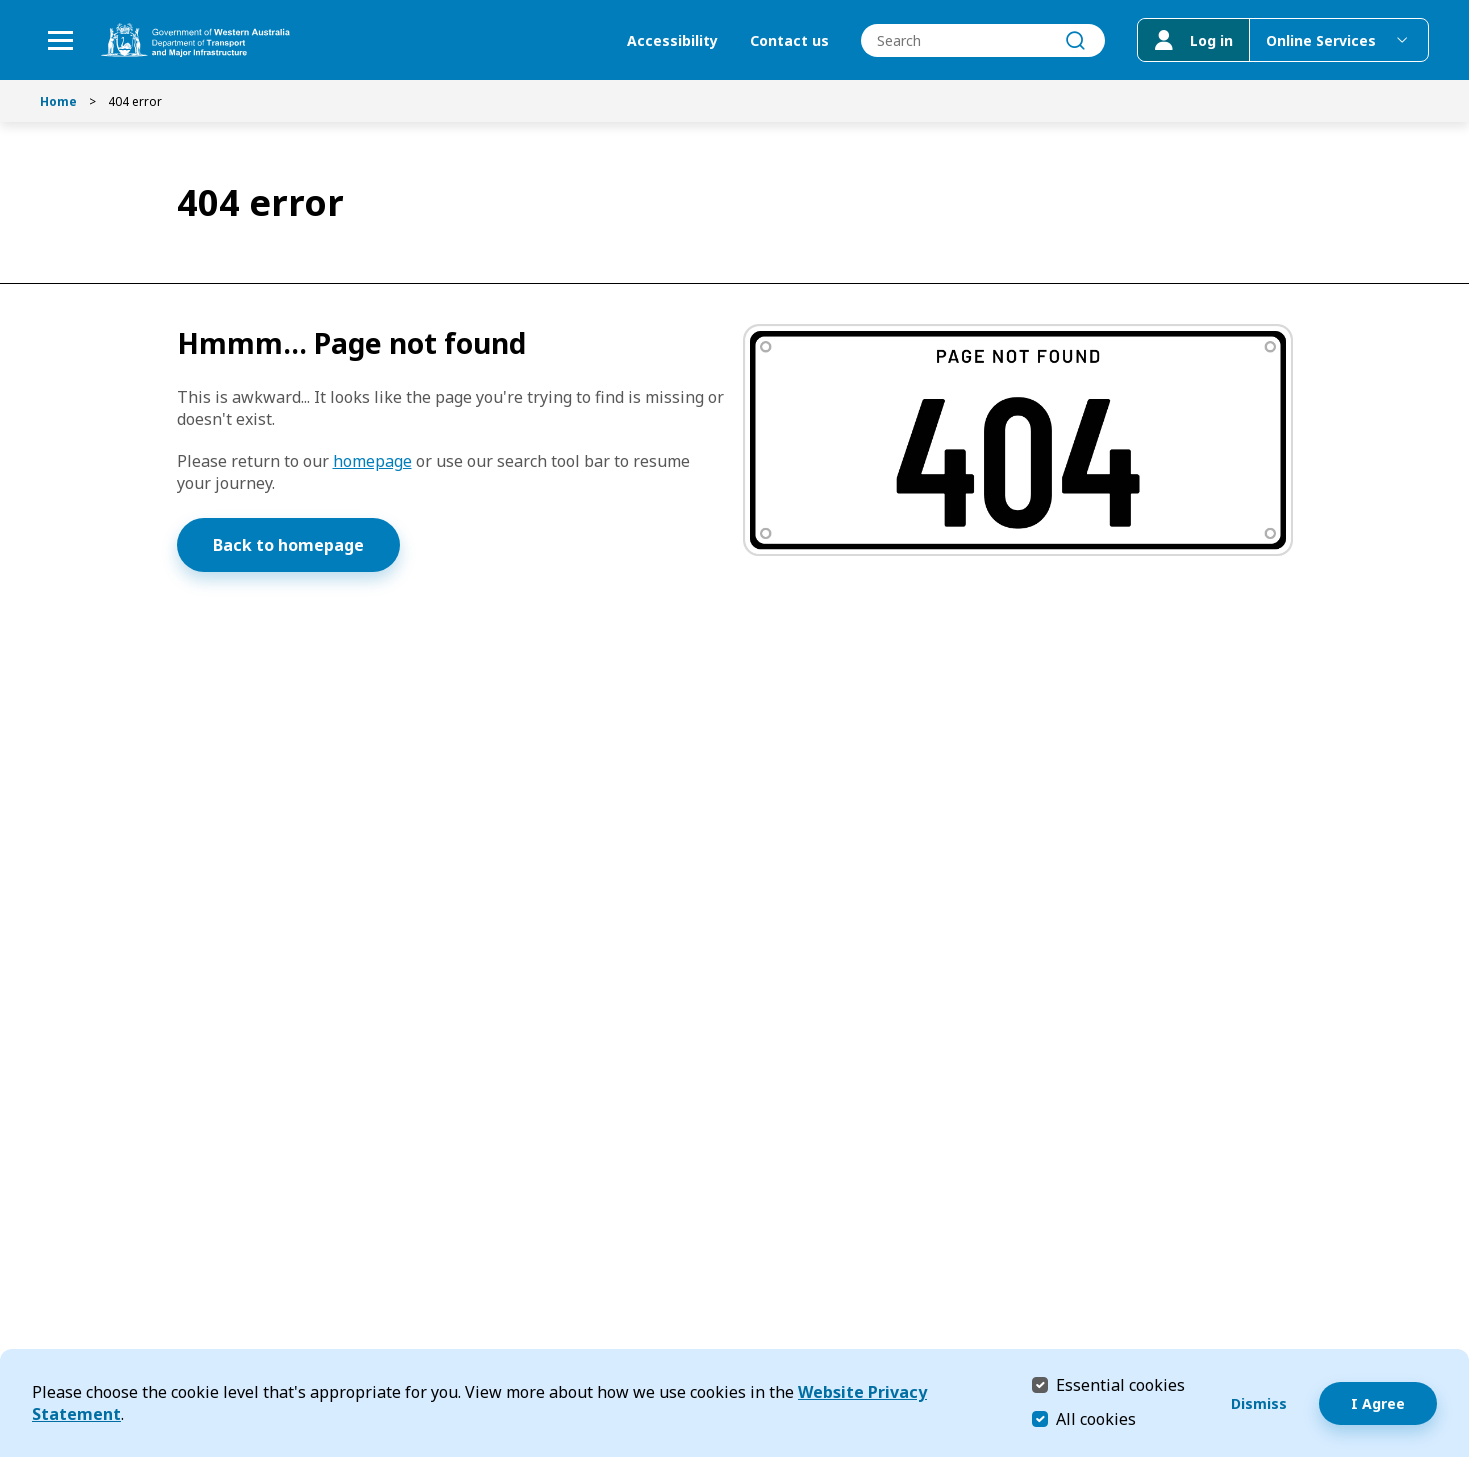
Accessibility (672, 40)
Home (58, 101)
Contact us (789, 40)
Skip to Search (5, 5)
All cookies (1096, 1419)
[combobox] (983, 40)
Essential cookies (1120, 1384)
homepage (372, 461)
